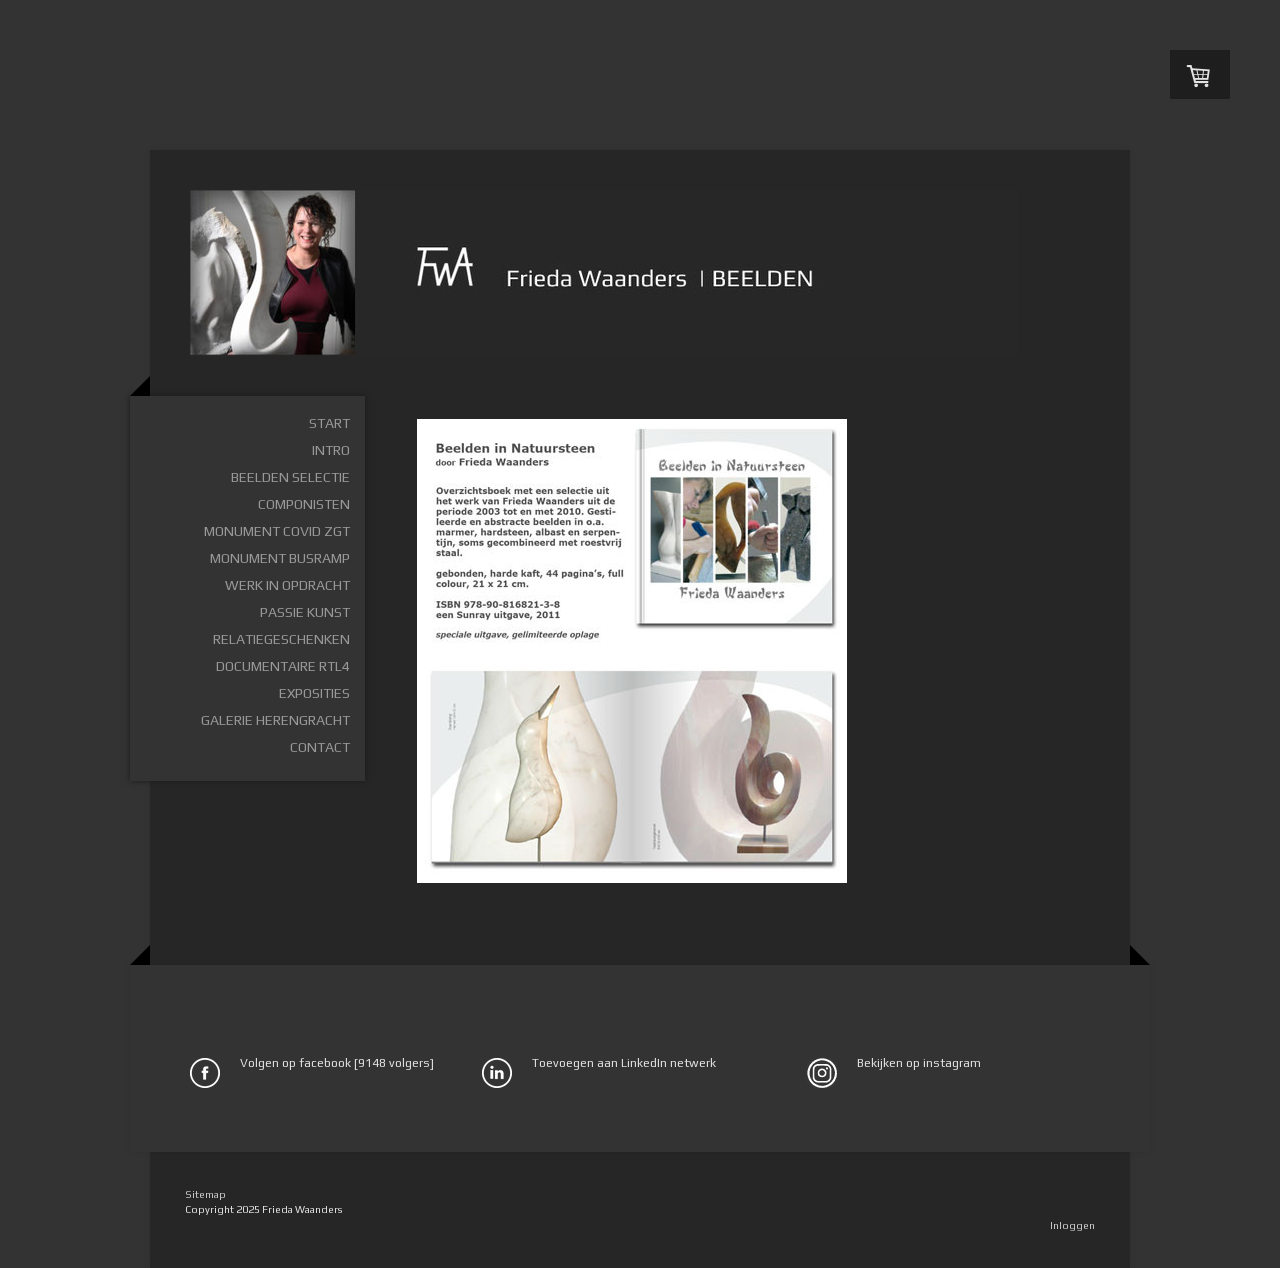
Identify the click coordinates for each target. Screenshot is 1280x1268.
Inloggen (1072, 1225)
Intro (331, 450)
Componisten (304, 504)
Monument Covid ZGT (277, 531)
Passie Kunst (305, 612)
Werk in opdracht (287, 585)
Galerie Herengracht (275, 720)
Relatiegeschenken (281, 639)
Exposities (314, 693)
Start (329, 423)
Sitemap (205, 1194)
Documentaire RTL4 (283, 666)
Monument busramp (280, 558)
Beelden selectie (290, 477)
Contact (320, 747)
